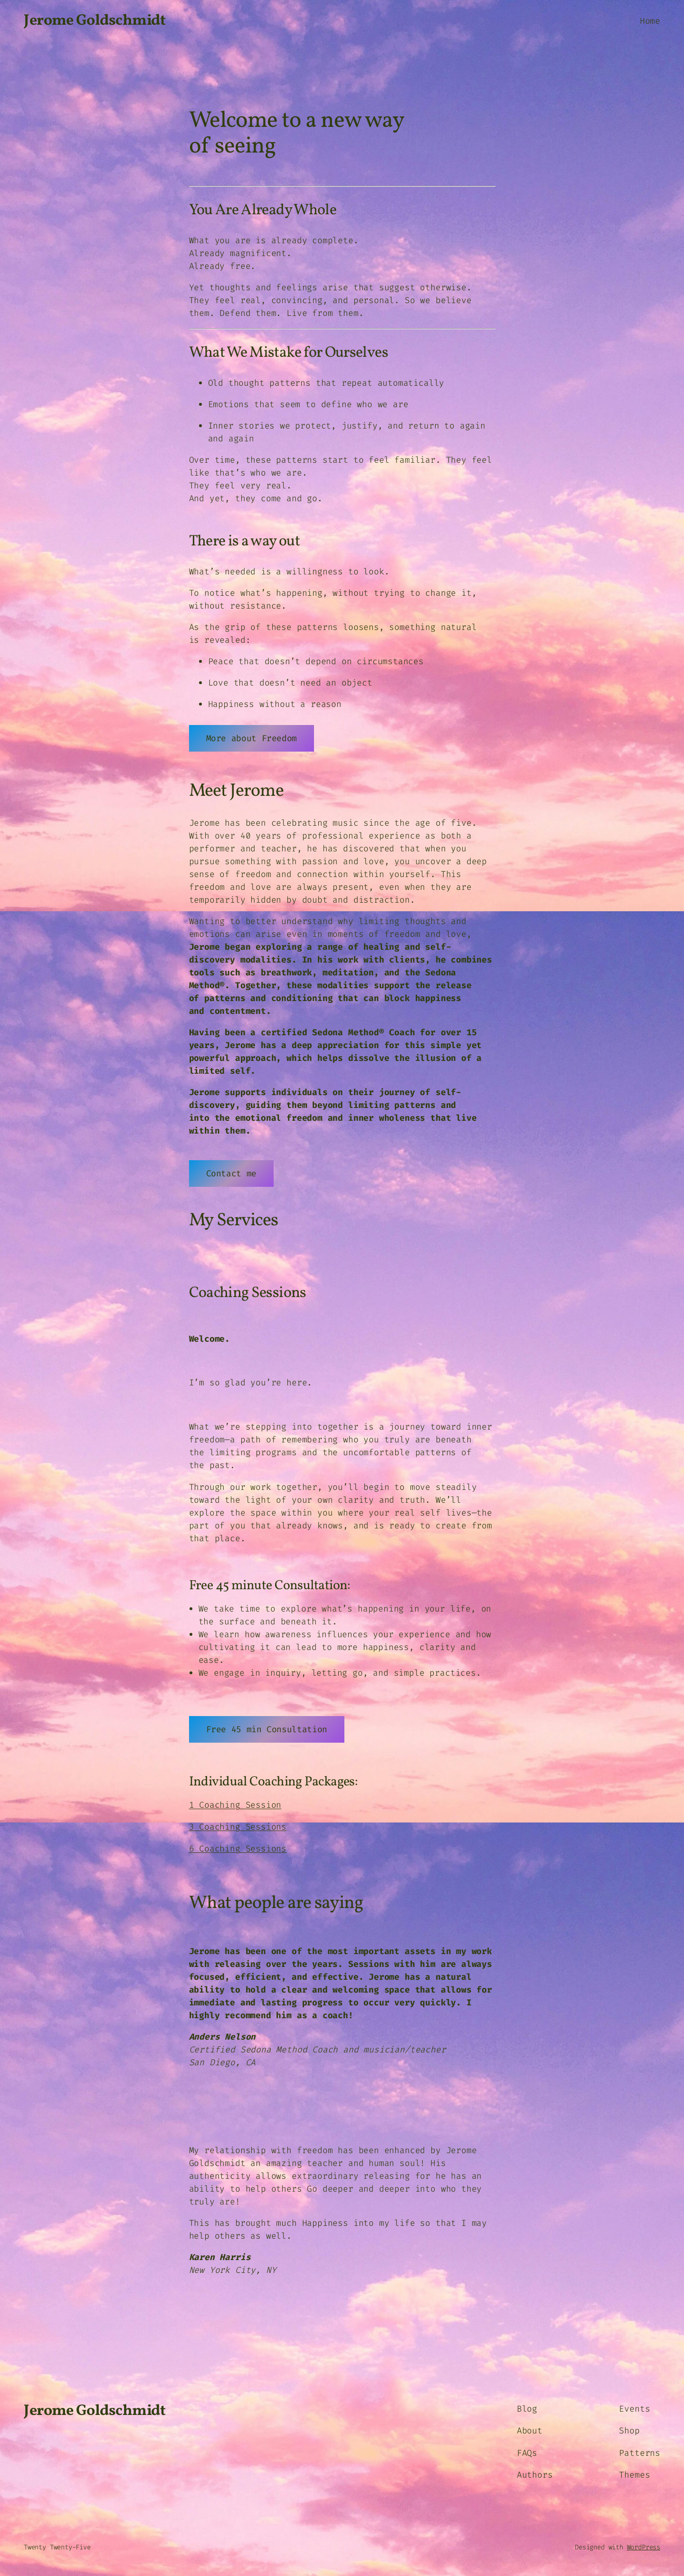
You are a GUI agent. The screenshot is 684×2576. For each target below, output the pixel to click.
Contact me (231, 1173)
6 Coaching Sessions (238, 1848)
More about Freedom (251, 738)
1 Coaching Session (235, 1805)
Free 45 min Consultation (266, 1729)
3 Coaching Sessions (238, 1826)
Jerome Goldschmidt (94, 20)
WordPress (643, 2547)
